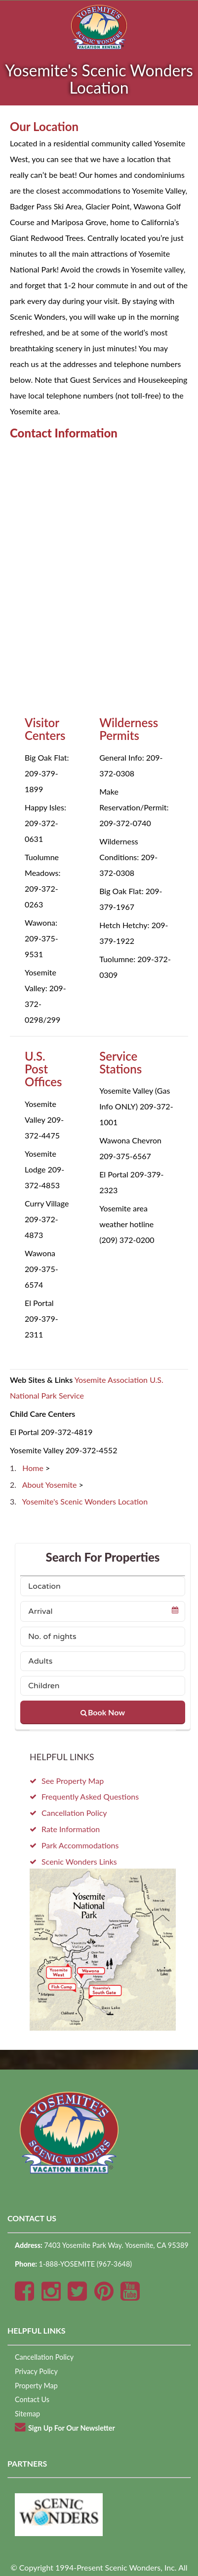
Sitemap (27, 2413)
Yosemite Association (111, 1379)
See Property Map (72, 1780)
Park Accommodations (80, 1845)
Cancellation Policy (74, 1812)
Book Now (102, 1712)
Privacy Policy (36, 2371)
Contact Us (32, 2399)
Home (33, 1467)
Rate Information (70, 1829)
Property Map (36, 2385)
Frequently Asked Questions (90, 1796)
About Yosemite (50, 1484)
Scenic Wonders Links (79, 1861)
